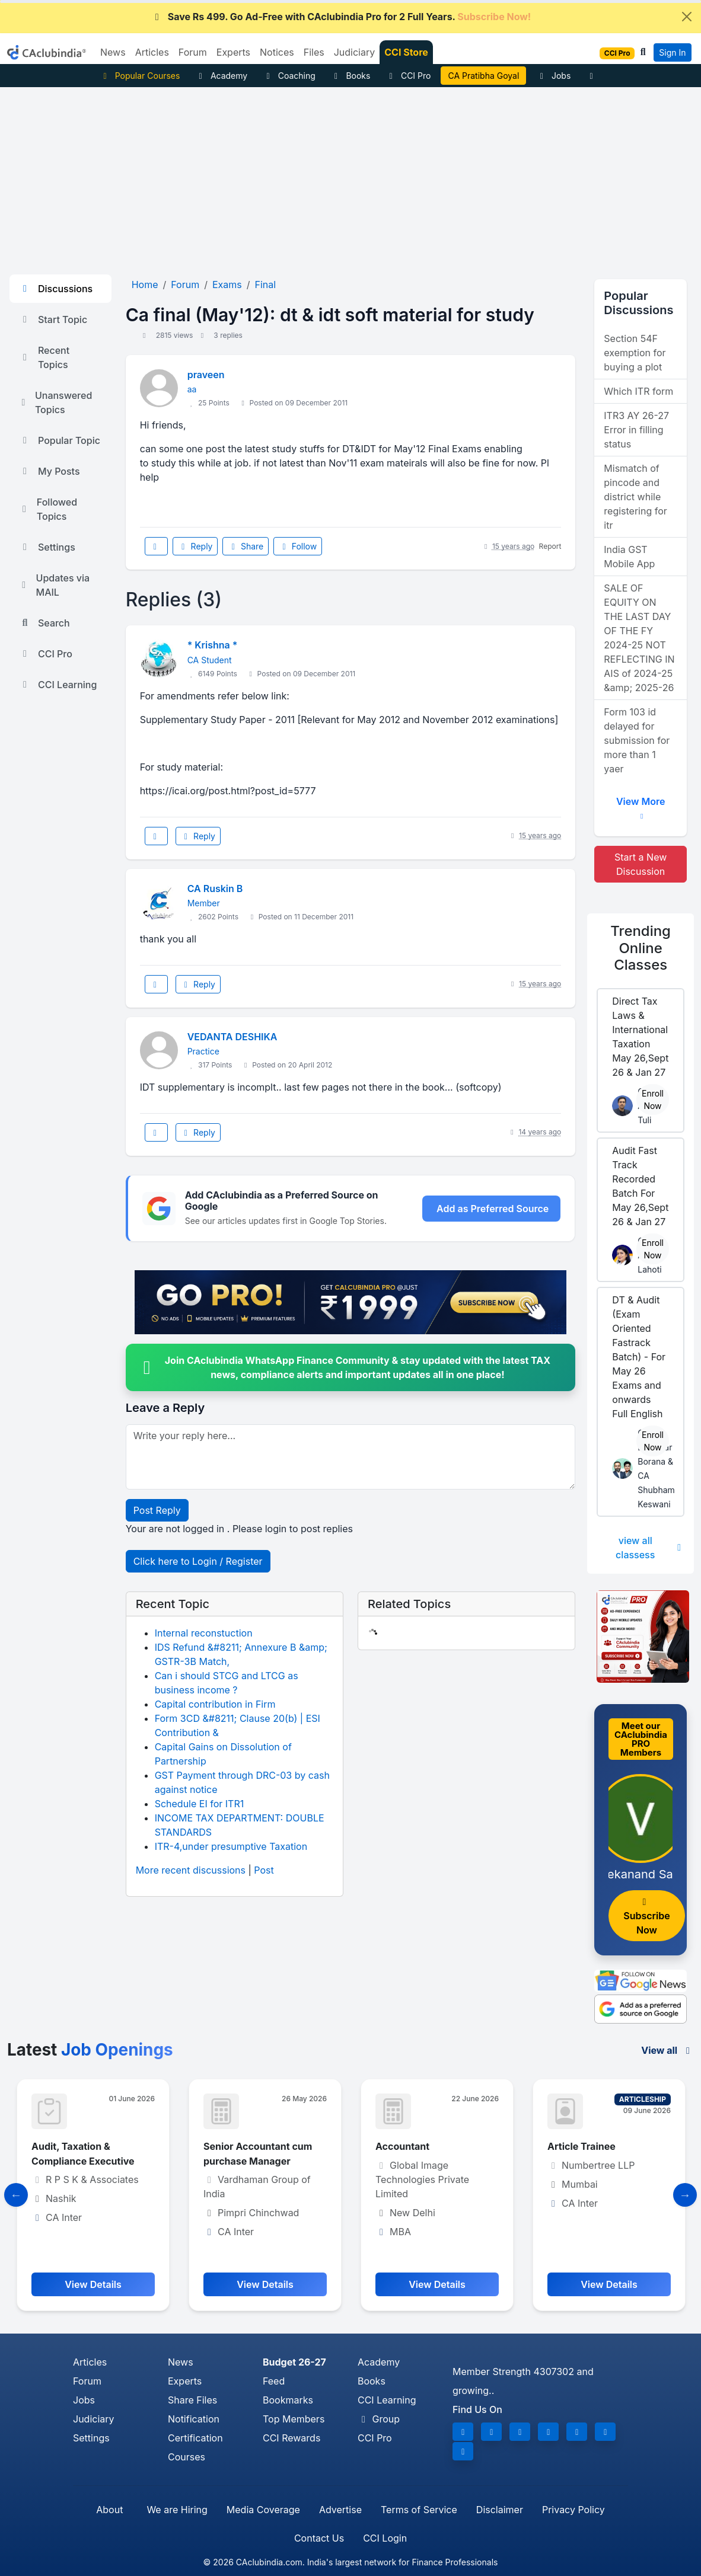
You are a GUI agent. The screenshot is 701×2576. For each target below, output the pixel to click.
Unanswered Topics (55, 402)
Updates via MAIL (54, 585)
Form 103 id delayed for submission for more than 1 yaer (637, 740)
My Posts (49, 471)
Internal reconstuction (204, 1633)
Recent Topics (44, 357)
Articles (90, 2362)
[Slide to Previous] (16, 2195)
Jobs (553, 76)
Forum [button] (193, 52)
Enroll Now (653, 1099)
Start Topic (53, 319)
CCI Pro (408, 76)
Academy (221, 76)
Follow (298, 546)
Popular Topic (59, 440)
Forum (87, 2381)
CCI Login (385, 2538)
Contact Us (319, 2538)
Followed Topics (48, 509)
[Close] (687, 16)
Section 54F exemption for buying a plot (634, 353)
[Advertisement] (350, 176)
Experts (185, 2381)
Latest (90, 2050)
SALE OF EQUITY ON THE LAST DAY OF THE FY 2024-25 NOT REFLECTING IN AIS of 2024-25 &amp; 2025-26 (639, 637)
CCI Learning (58, 685)
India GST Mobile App (629, 557)
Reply (195, 546)
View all (667, 2050)
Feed (274, 2381)
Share (245, 546)
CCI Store (406, 52)
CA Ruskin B (215, 888)
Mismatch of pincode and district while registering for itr (635, 496)
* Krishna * (212, 645)
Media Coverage (263, 2510)
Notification (193, 2419)
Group (379, 2419)
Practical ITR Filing (483, 76)
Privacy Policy (573, 2510)
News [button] (113, 52)
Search (44, 623)
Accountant (574, 2146)
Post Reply (157, 1510)
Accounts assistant (75, 2146)
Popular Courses (140, 76)
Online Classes (640, 947)
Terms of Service (419, 2510)
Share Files (192, 2400)
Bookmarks (288, 2400)
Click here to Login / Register (198, 1561)
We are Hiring (176, 2510)
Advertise (340, 2510)
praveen (206, 375)
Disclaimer (499, 2510)
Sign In (672, 52)
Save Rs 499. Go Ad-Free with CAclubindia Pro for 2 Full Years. (341, 17)
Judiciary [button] (354, 52)
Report (550, 546)
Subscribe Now (646, 1916)
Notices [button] (277, 52)
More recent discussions (191, 1870)
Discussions (56, 289)
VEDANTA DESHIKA (232, 1037)
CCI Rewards (291, 2438)
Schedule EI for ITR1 (199, 1804)
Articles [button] (152, 52)
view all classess (650, 1548)
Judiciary (93, 2419)
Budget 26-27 (294, 2362)
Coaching (289, 76)
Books (351, 76)
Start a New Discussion (640, 864)
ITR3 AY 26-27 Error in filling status (636, 430)
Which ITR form (638, 391)
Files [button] (314, 52)
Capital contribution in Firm (215, 1704)
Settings (47, 547)
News (180, 2362)
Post (263, 1870)
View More (640, 805)
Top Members (293, 2419)
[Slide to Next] (685, 2195)
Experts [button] (233, 52)
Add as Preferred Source (492, 1209)
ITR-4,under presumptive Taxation (231, 1846)
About (109, 2510)
